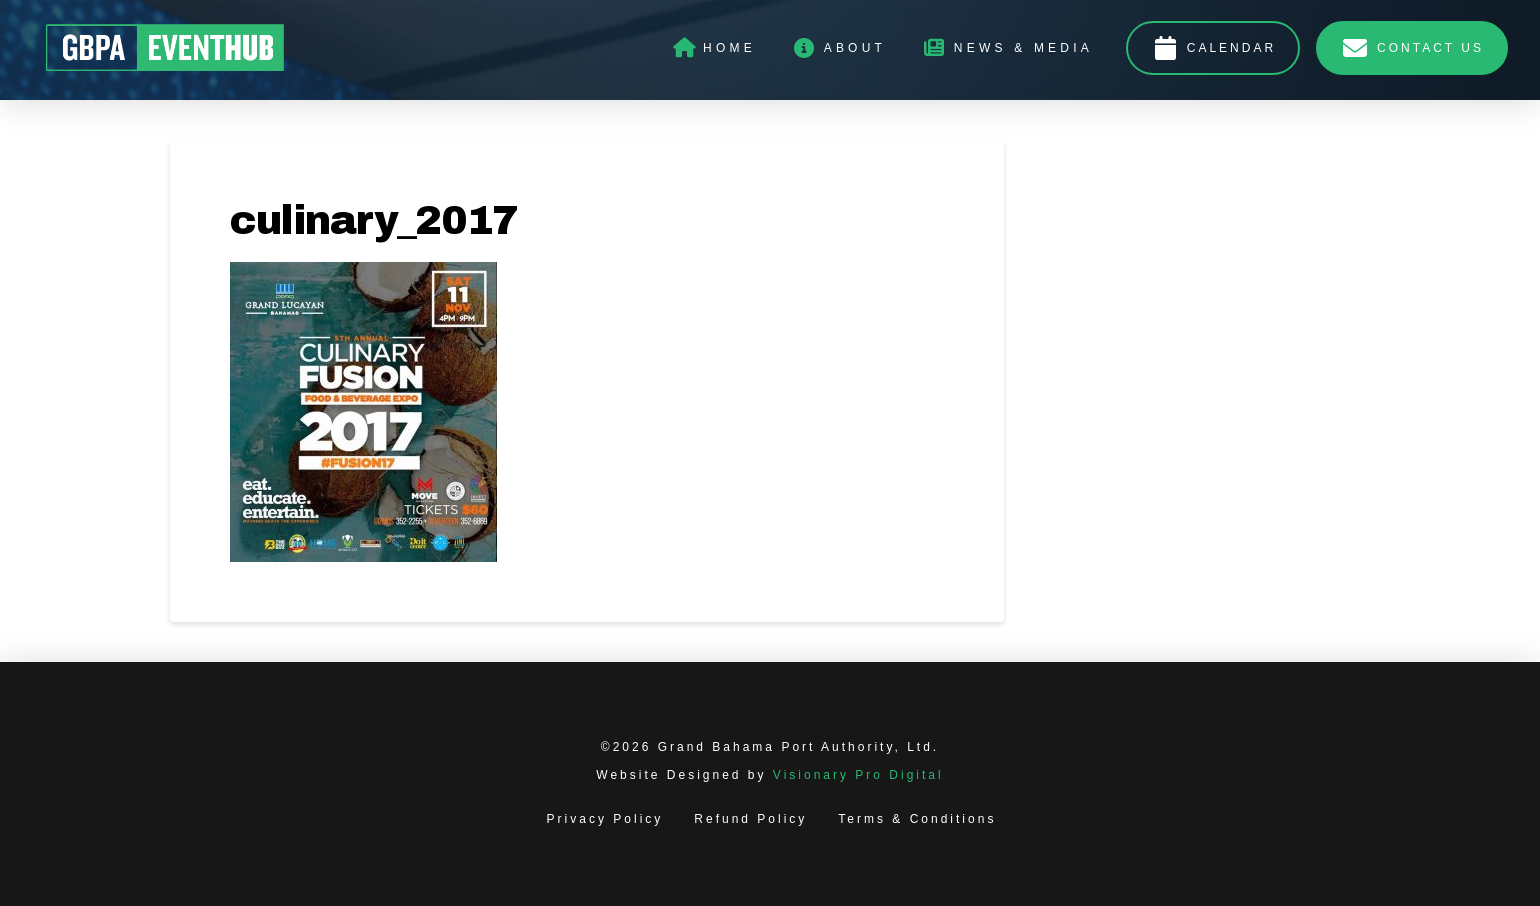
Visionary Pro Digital (858, 775)
